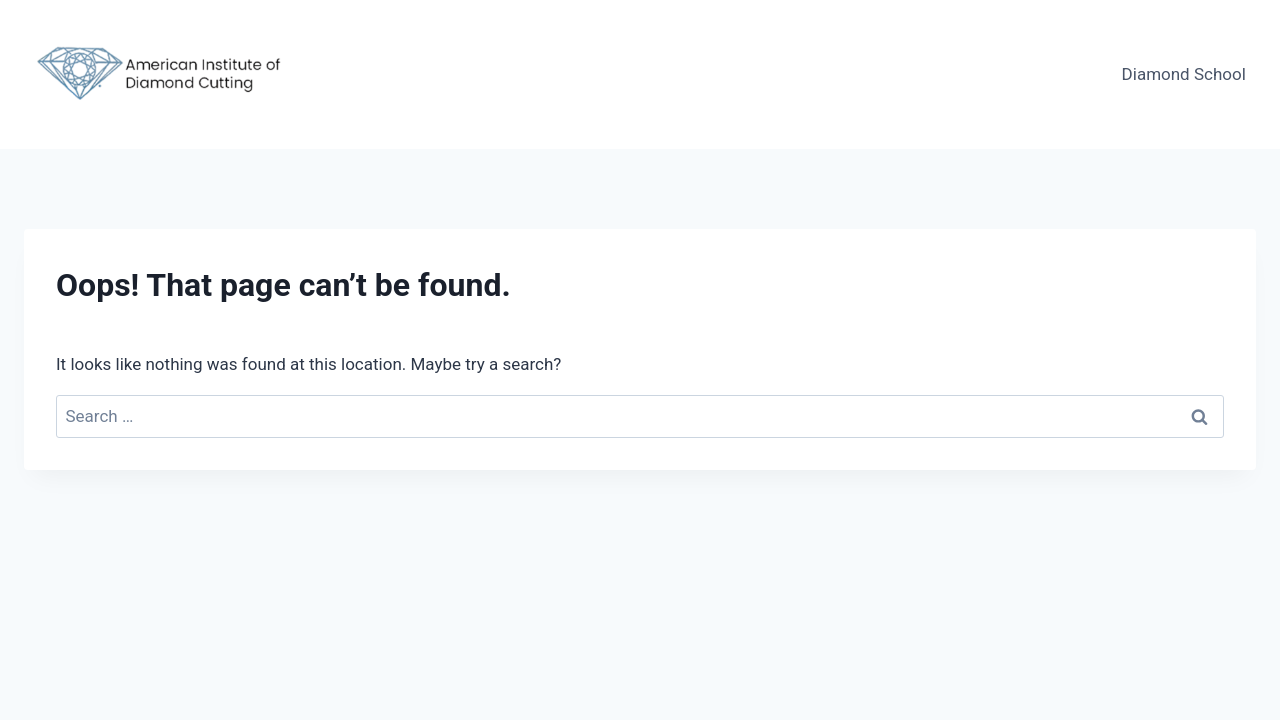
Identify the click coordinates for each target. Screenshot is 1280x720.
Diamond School (1184, 74)
